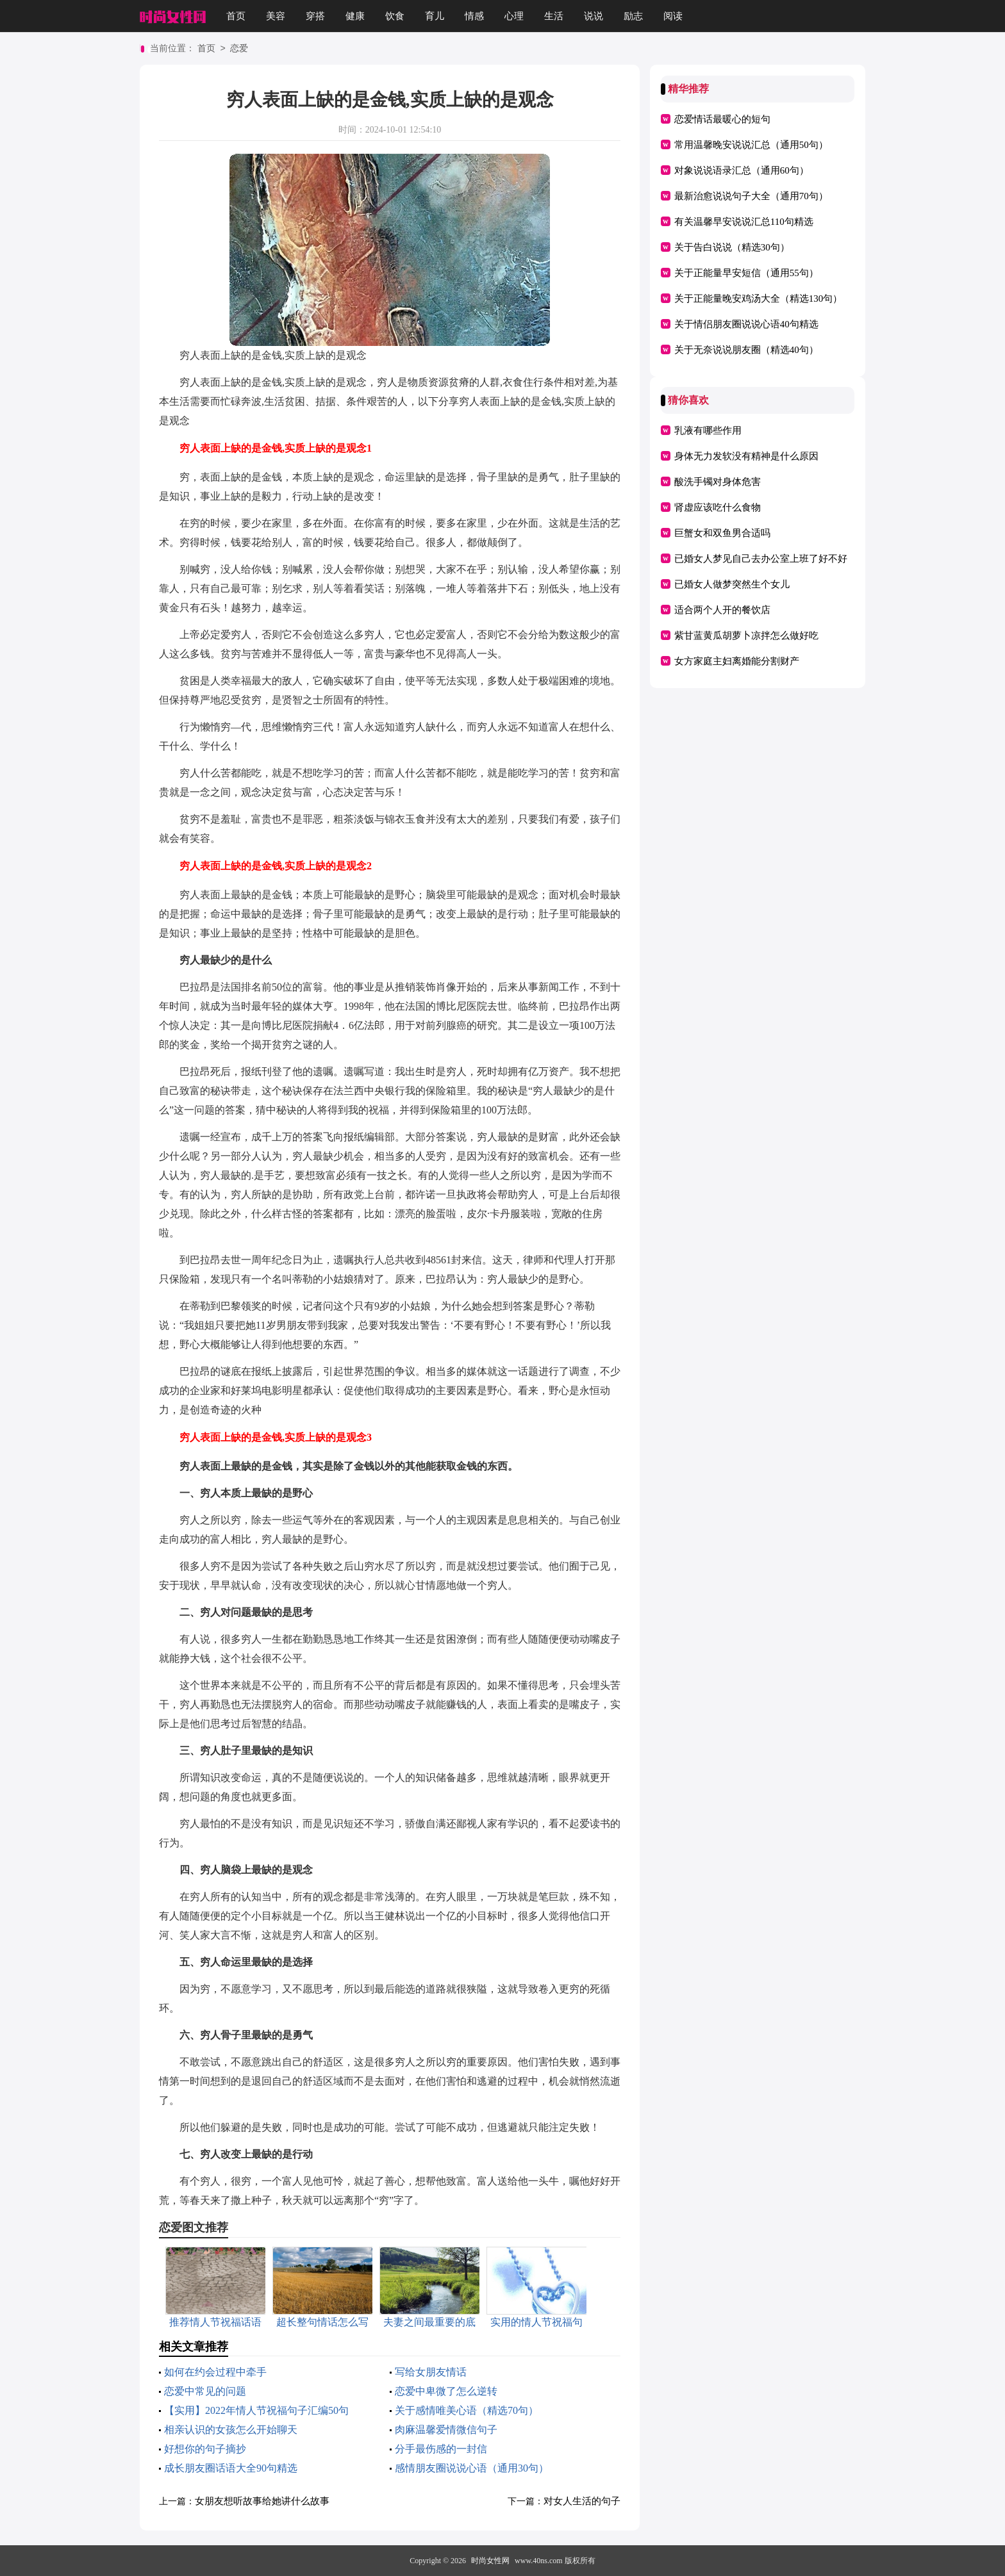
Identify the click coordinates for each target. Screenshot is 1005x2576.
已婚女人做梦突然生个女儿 (732, 584)
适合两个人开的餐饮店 (722, 610)
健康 (355, 16)
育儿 (434, 16)
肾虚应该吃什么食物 (717, 507)
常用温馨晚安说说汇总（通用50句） (751, 145)
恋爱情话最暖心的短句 (722, 119)
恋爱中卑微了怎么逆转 (446, 2391)
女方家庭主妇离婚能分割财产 (736, 661)
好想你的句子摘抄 (205, 2448)
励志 (633, 16)
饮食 (394, 16)
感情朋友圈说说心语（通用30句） (472, 2468)
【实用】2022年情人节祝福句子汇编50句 (256, 2410)
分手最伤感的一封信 (441, 2448)
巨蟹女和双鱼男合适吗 (722, 533)
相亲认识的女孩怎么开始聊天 (230, 2429)
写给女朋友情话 (431, 2372)
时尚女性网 (490, 2560)
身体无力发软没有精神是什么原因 (746, 456)
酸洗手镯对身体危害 (717, 482)
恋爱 (239, 49)
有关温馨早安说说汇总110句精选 (743, 222)
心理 (514, 16)
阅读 (673, 16)
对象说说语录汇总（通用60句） (741, 170)
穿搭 (315, 16)
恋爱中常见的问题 (205, 2391)
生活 (553, 16)
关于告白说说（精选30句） (732, 247)
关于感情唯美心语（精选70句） (466, 2410)
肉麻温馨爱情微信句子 (446, 2429)
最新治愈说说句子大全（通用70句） (751, 196)
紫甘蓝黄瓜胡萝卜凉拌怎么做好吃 (746, 635)
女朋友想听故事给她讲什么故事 (262, 2501)
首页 (235, 16)
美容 (275, 16)
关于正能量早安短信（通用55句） (746, 273)
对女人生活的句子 (582, 2501)
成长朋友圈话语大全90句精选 (230, 2468)
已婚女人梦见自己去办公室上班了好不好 (760, 559)
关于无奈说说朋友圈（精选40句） (746, 350)
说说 (593, 16)
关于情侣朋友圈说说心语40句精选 (746, 324)
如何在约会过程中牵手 (215, 2372)
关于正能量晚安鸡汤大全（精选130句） (758, 298)
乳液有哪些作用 (708, 430)
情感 (474, 16)
